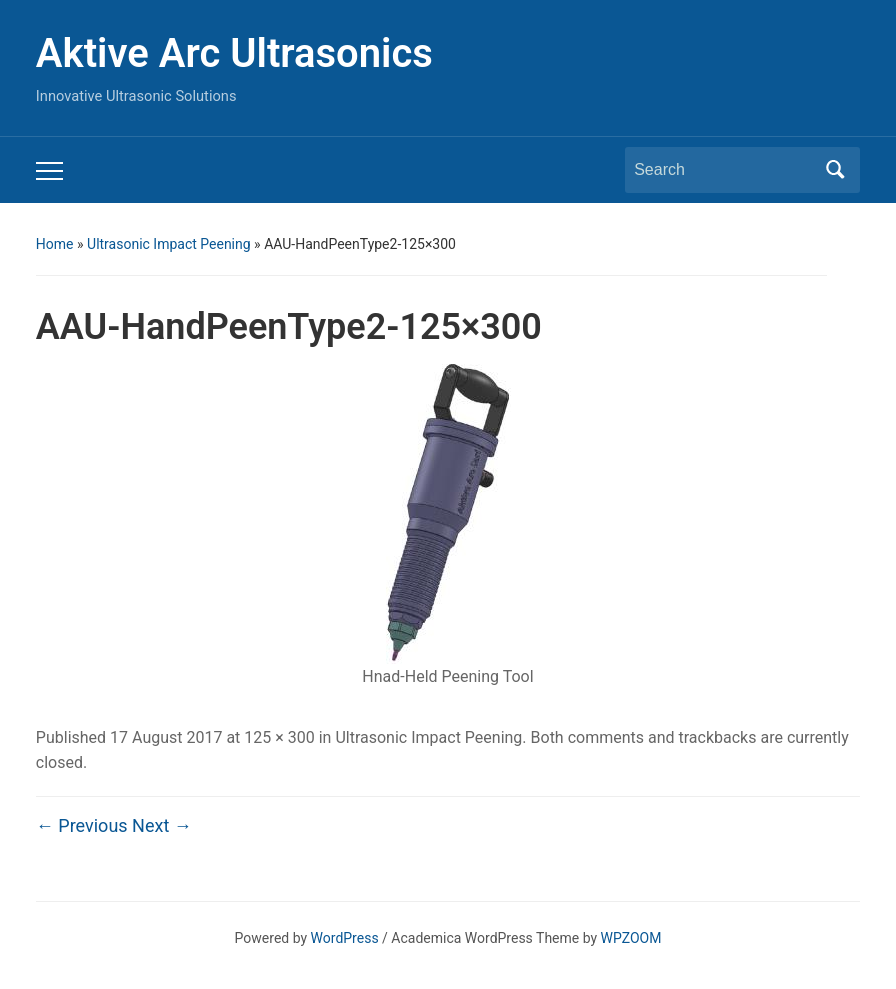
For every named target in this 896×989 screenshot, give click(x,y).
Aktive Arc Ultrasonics (234, 53)
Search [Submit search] (835, 170)
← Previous (82, 825)
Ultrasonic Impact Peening (169, 244)
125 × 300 (279, 737)
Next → (162, 825)
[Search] (724, 170)
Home (55, 244)
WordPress (345, 938)
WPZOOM (631, 938)
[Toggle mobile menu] (49, 171)
